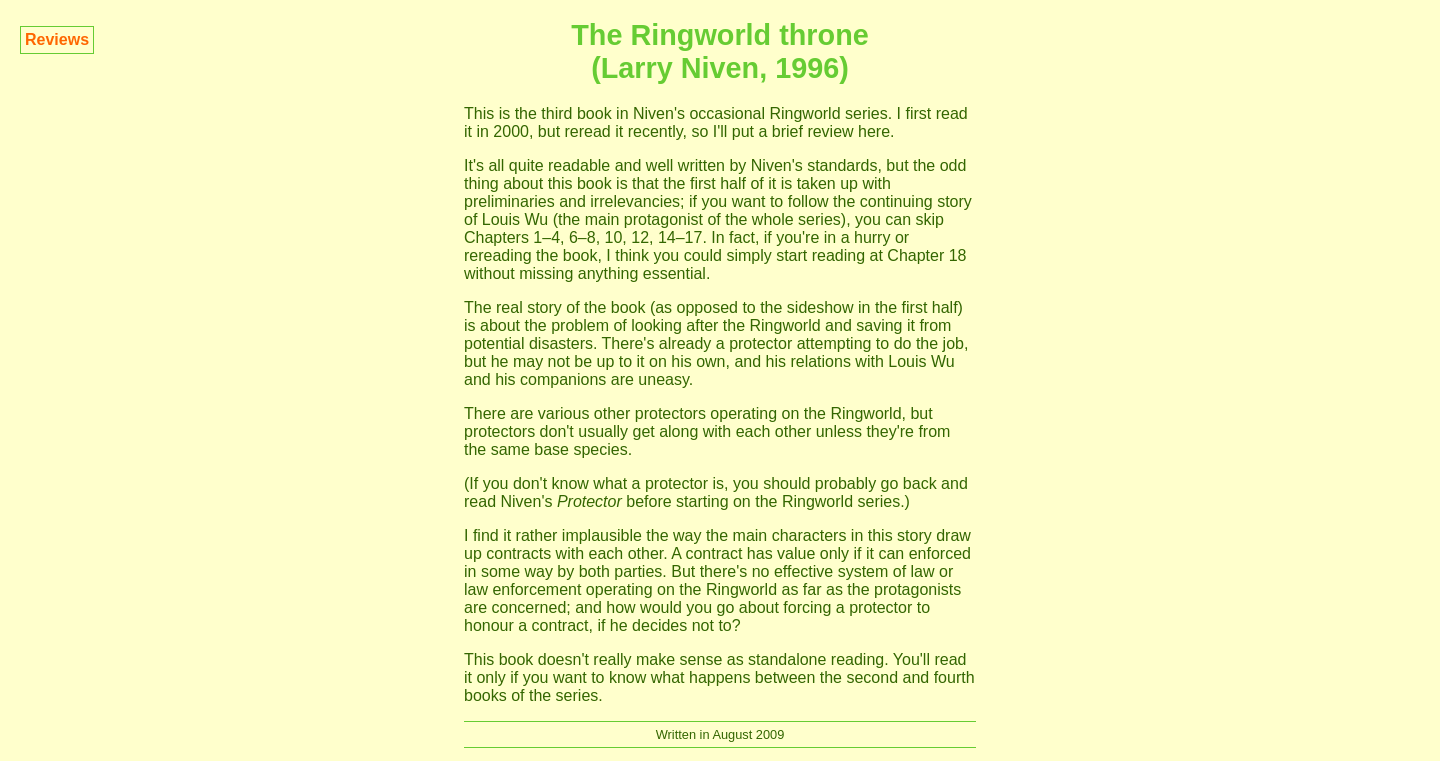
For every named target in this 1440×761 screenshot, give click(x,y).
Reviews (57, 39)
